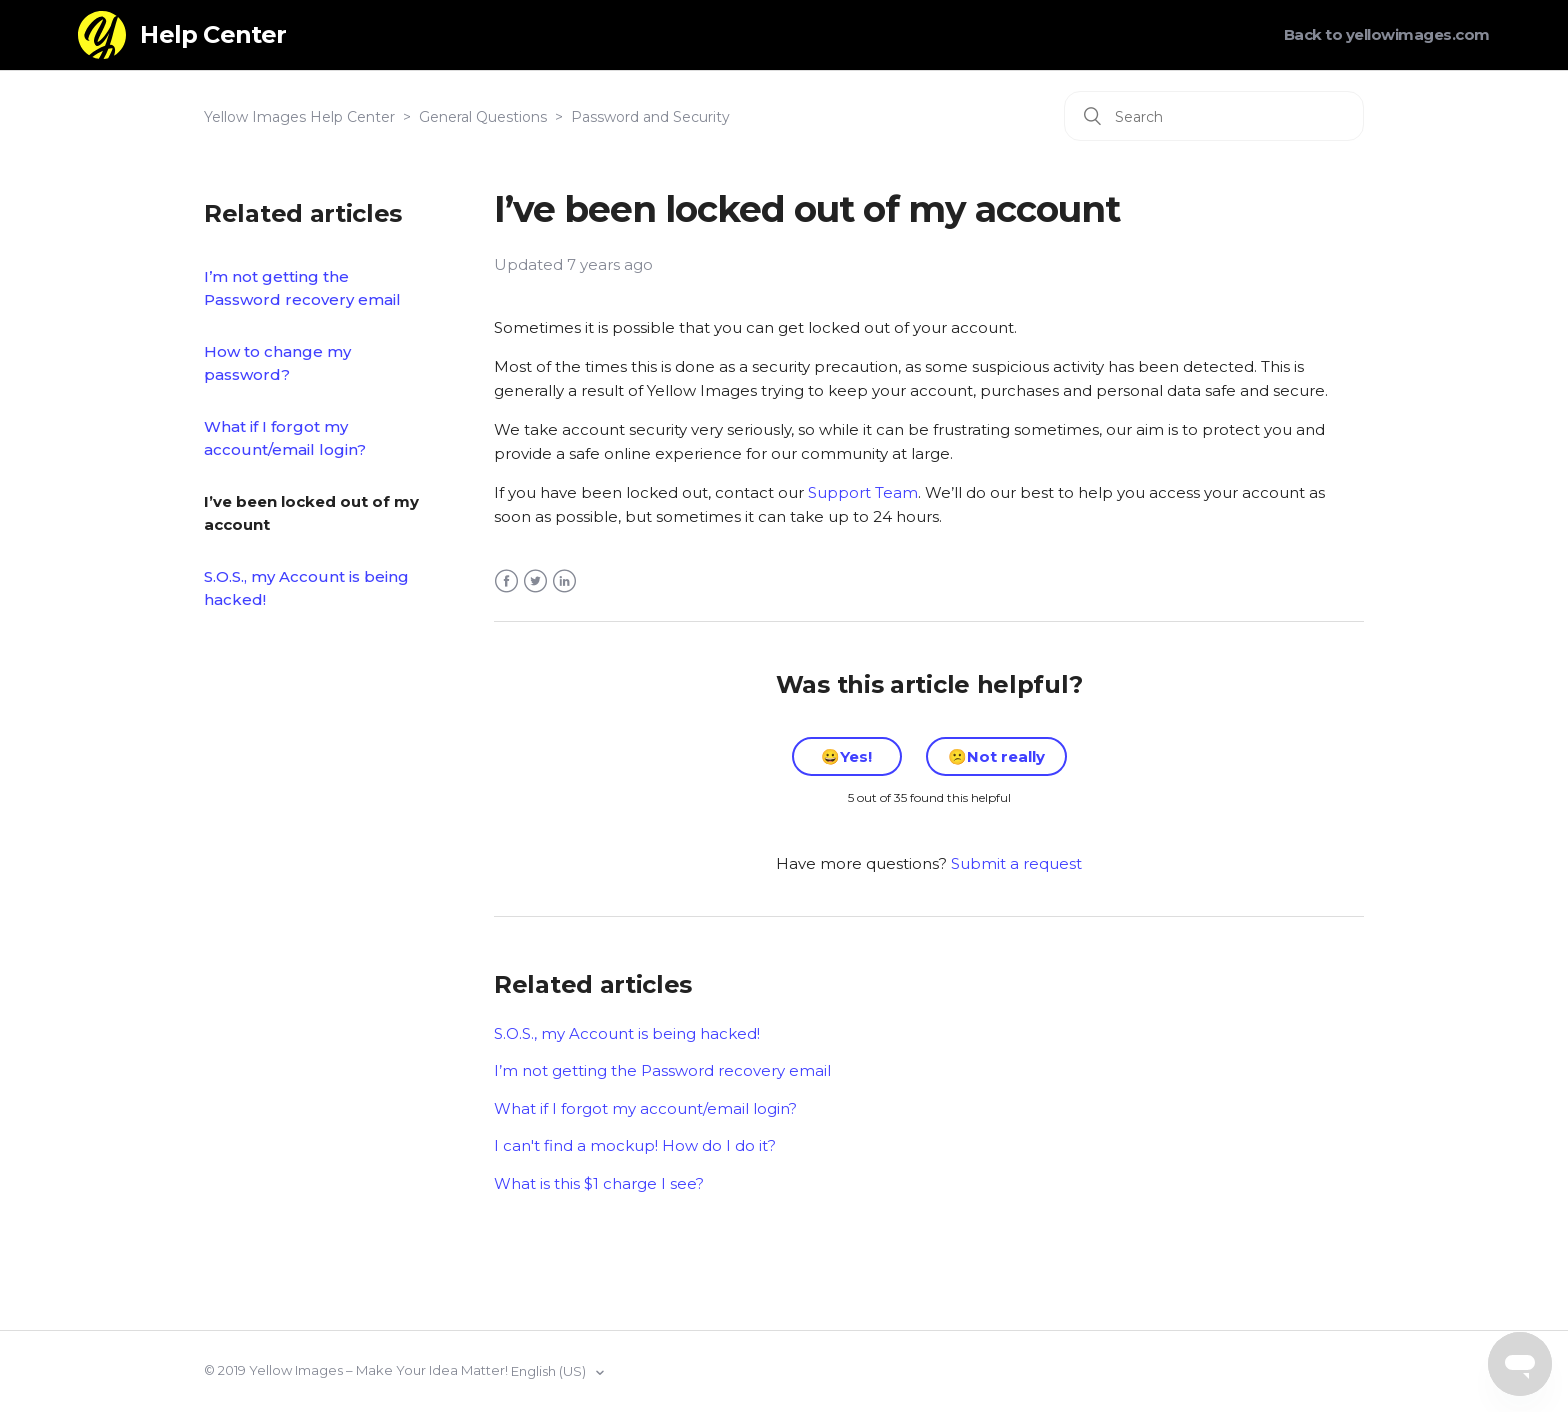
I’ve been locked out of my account (311, 513)
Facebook (506, 581)
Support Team (863, 492)
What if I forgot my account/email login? (285, 438)
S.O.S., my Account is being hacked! (306, 588)
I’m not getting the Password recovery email (302, 288)
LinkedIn (564, 581)
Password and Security (650, 117)
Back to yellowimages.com (1387, 34)
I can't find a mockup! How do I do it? (635, 1145)
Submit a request (1016, 863)
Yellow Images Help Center (299, 117)
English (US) (550, 1371)
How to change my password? (277, 363)
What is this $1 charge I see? (599, 1183)
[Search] (1214, 116)
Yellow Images (296, 1370)
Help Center (213, 34)
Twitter (535, 581)
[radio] (847, 756)
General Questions (483, 117)
